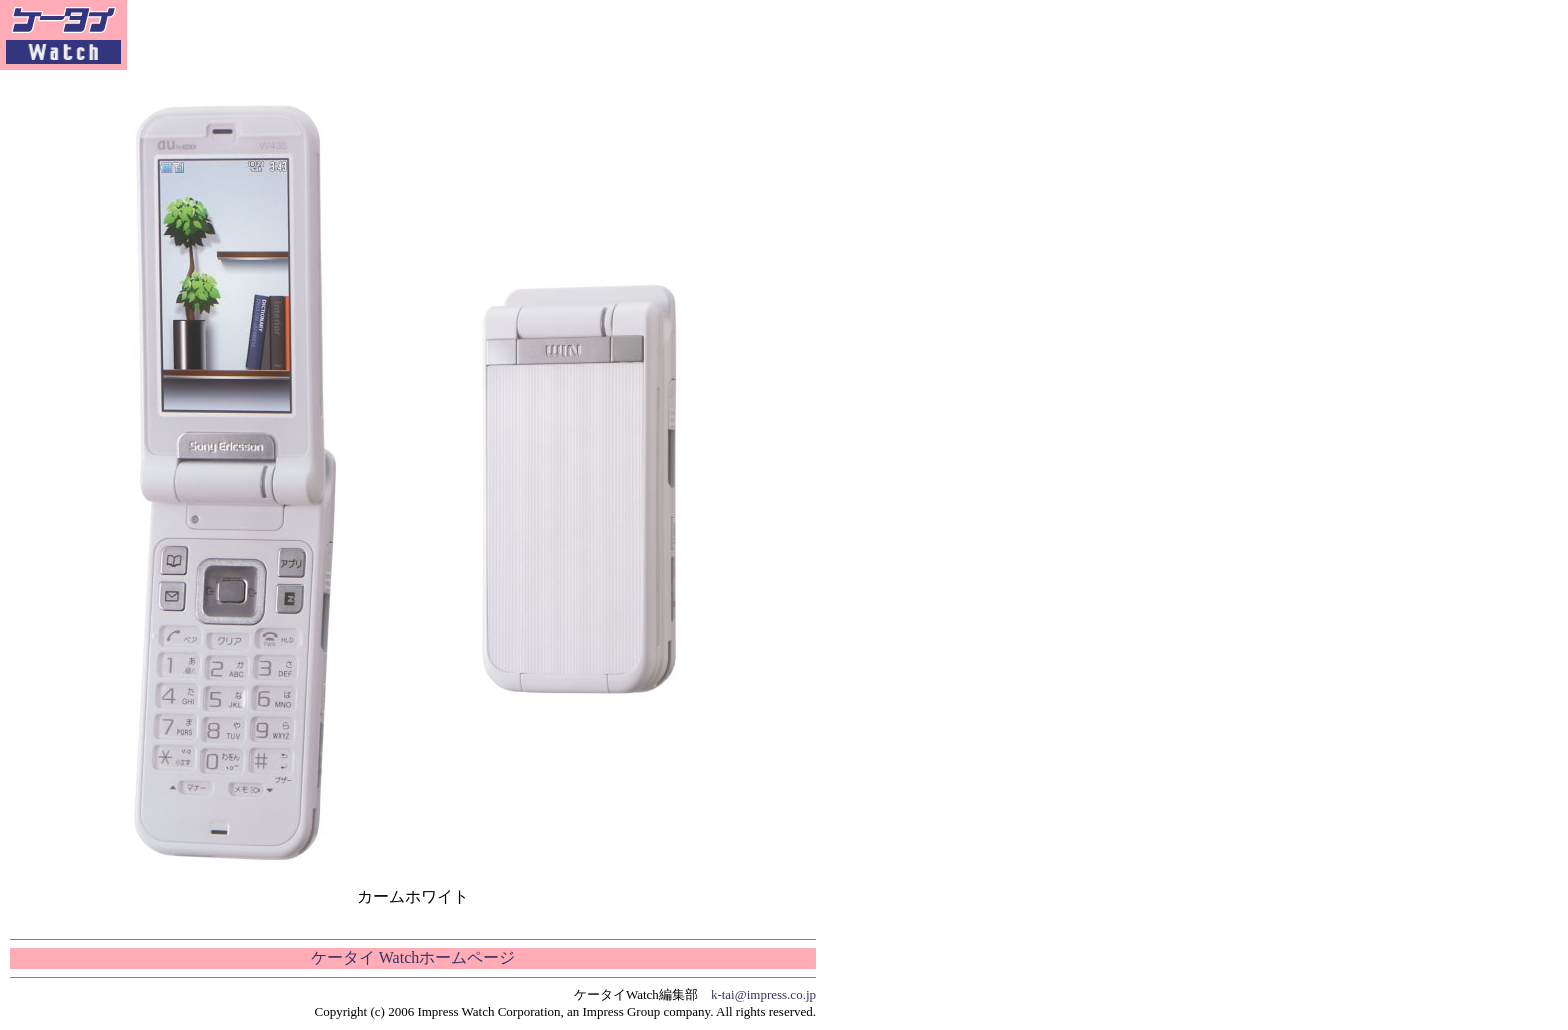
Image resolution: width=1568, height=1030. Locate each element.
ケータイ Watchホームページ (413, 957)
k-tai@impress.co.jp (763, 994)
